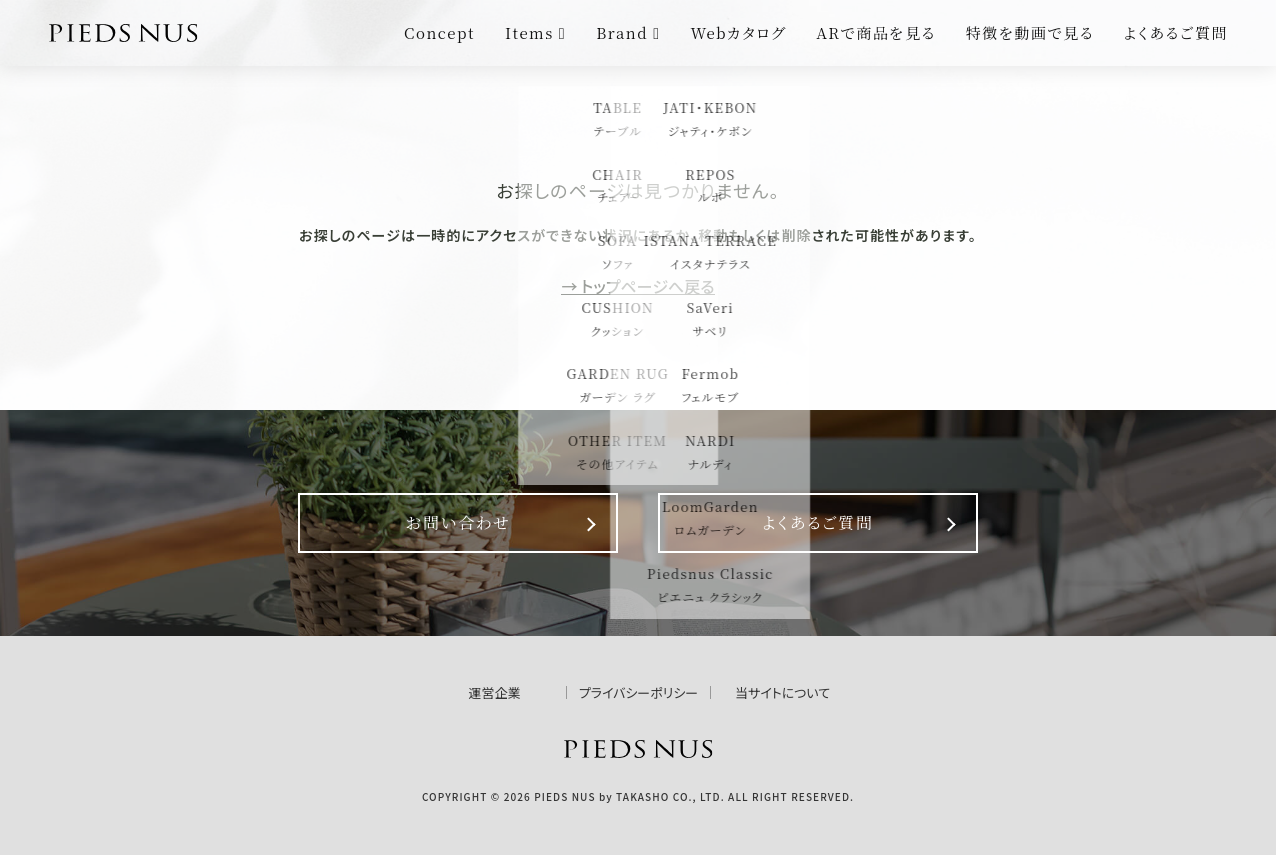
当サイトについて (782, 692)
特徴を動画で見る (1030, 32)
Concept (439, 32)
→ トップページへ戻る (637, 286)
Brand (628, 32)
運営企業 (494, 692)
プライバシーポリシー (639, 692)
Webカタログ (739, 32)
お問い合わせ (457, 522)
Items (535, 32)
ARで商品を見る (876, 32)
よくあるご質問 (1176, 32)
